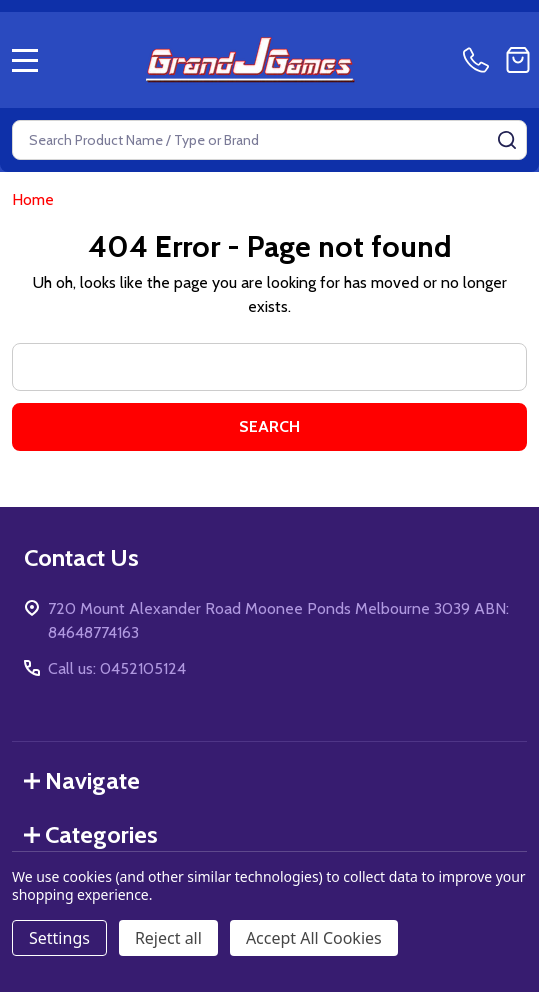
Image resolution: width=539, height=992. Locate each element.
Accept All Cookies (314, 938)
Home (33, 199)
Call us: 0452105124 (117, 668)
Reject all (168, 938)
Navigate (82, 780)
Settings (59, 938)
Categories (91, 834)
